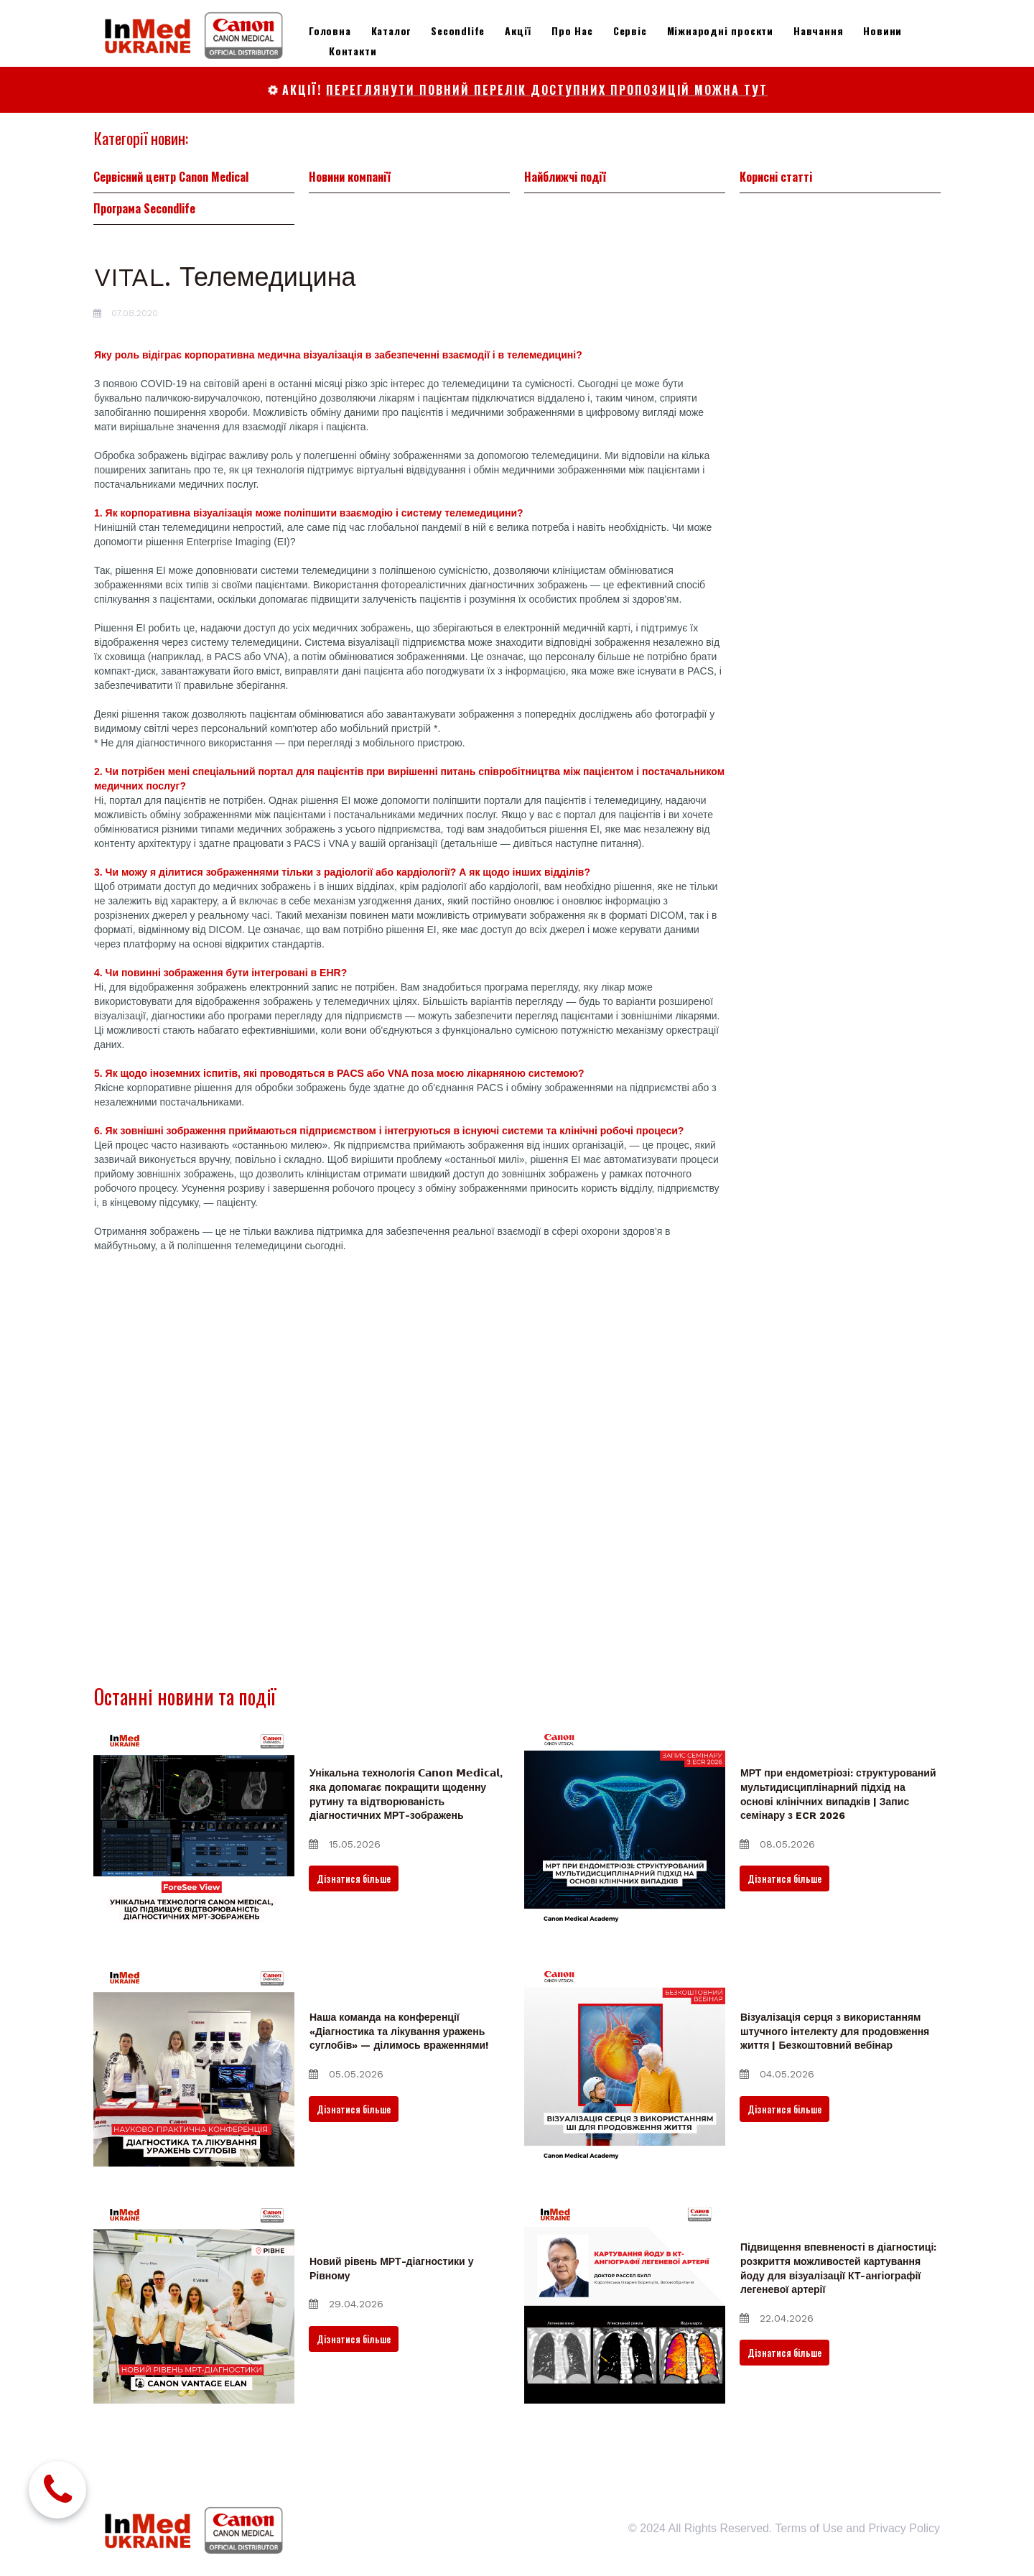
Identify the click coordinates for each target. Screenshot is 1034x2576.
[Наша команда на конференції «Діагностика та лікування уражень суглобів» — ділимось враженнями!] (193, 2066)
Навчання (818, 30)
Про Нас (572, 30)
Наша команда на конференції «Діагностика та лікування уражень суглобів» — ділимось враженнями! (398, 2031)
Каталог (391, 30)
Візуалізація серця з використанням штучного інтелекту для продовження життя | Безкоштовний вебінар (834, 2031)
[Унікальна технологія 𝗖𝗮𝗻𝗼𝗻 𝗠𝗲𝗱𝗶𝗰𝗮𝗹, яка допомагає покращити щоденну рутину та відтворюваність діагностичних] (193, 1828)
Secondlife (458, 30)
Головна (330, 30)
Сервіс (630, 30)
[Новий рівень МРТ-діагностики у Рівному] (193, 2303)
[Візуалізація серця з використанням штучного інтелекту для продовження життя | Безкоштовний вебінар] (624, 2066)
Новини (882, 30)
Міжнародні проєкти (720, 30)
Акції (518, 30)
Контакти (352, 50)
